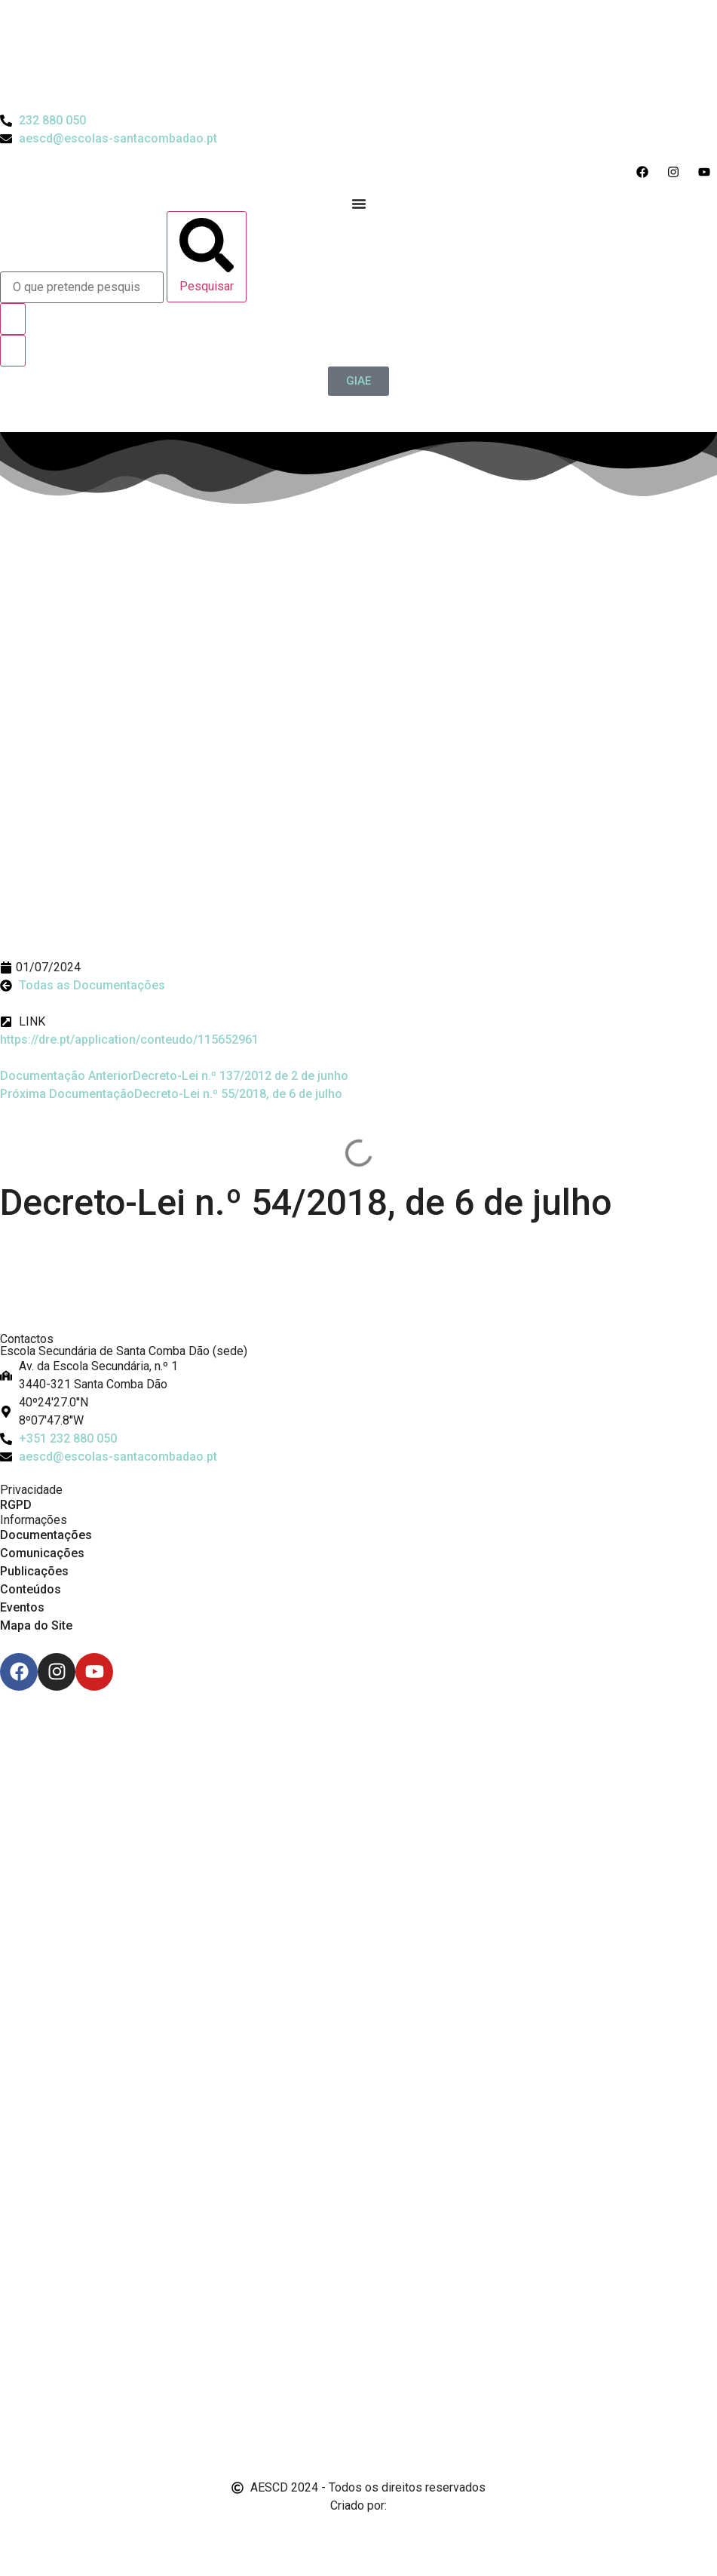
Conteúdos (30, 1589)
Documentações (46, 1535)
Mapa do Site (36, 1625)
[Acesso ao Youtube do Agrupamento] (707, 172)
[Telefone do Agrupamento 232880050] (43, 121)
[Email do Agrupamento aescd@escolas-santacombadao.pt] (108, 139)
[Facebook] (19, 1672)
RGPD (16, 1505)
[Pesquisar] (207, 256)
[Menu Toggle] (358, 203)
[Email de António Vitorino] (19, 2534)
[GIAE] (358, 381)
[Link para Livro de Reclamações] (358, 2369)
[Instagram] (56, 1672)
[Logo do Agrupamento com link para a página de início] (359, 56)
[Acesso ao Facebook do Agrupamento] (645, 172)
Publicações (34, 1571)
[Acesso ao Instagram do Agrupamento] (676, 172)
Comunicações (42, 1553)
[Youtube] (94, 1672)
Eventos (22, 1607)
